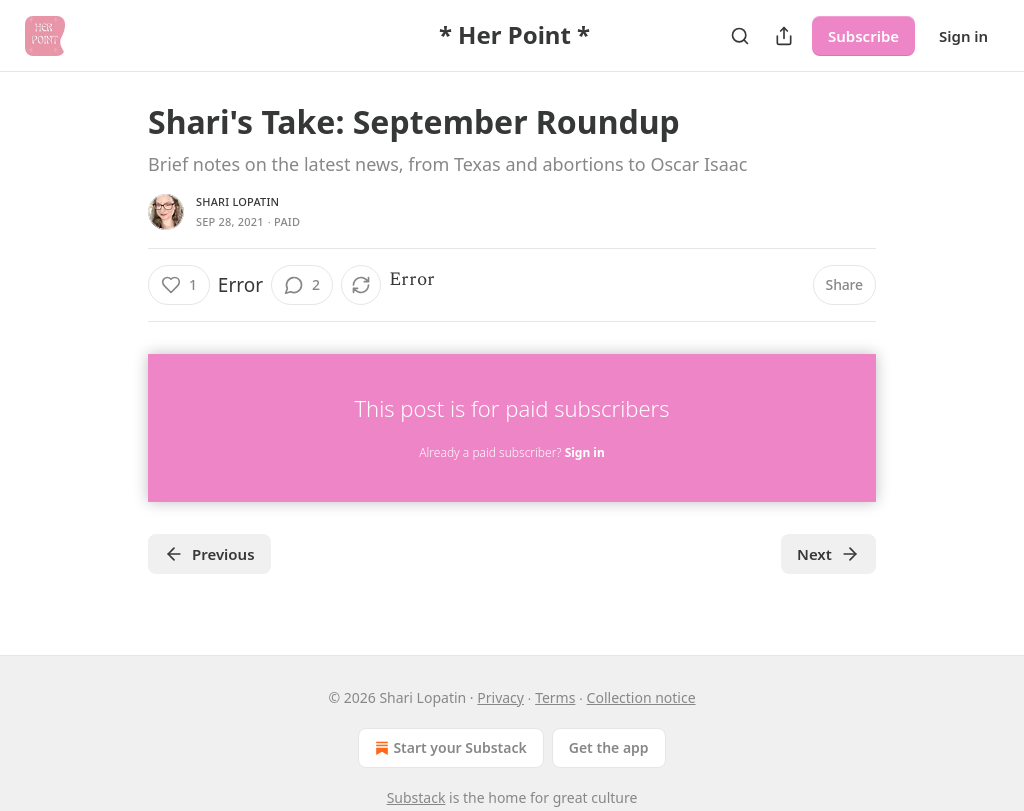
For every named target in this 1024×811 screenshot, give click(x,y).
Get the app (609, 747)
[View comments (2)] (302, 285)
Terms (555, 697)
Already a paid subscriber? (511, 452)
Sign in (963, 36)
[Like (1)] (179, 285)
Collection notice (641, 697)
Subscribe (863, 36)
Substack (416, 797)
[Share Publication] (784, 36)
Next (828, 554)
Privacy (500, 697)
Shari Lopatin (237, 201)
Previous (209, 554)
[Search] (740, 36)
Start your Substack (448, 748)
